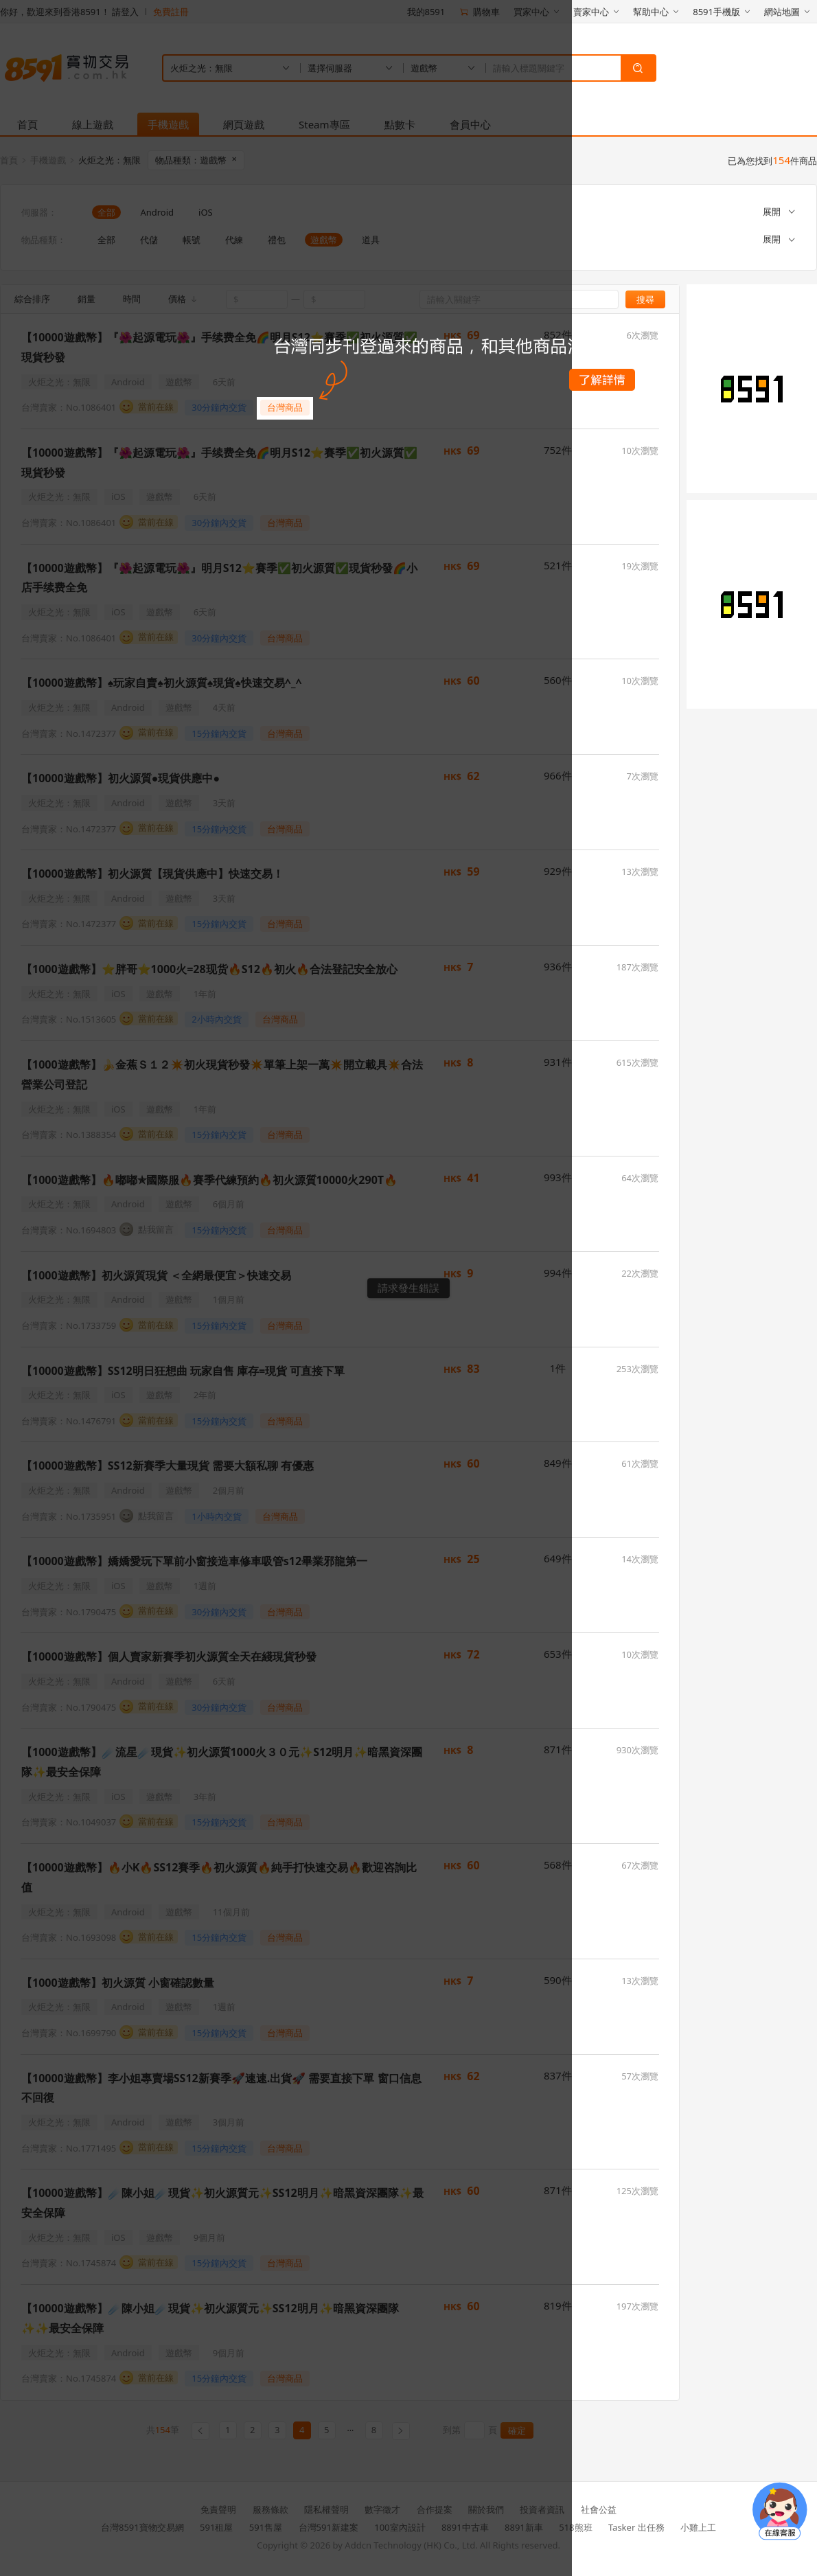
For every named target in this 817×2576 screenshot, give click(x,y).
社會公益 (599, 2509)
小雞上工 (698, 2527)
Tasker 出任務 (636, 2527)
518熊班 (575, 2527)
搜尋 (645, 299)
